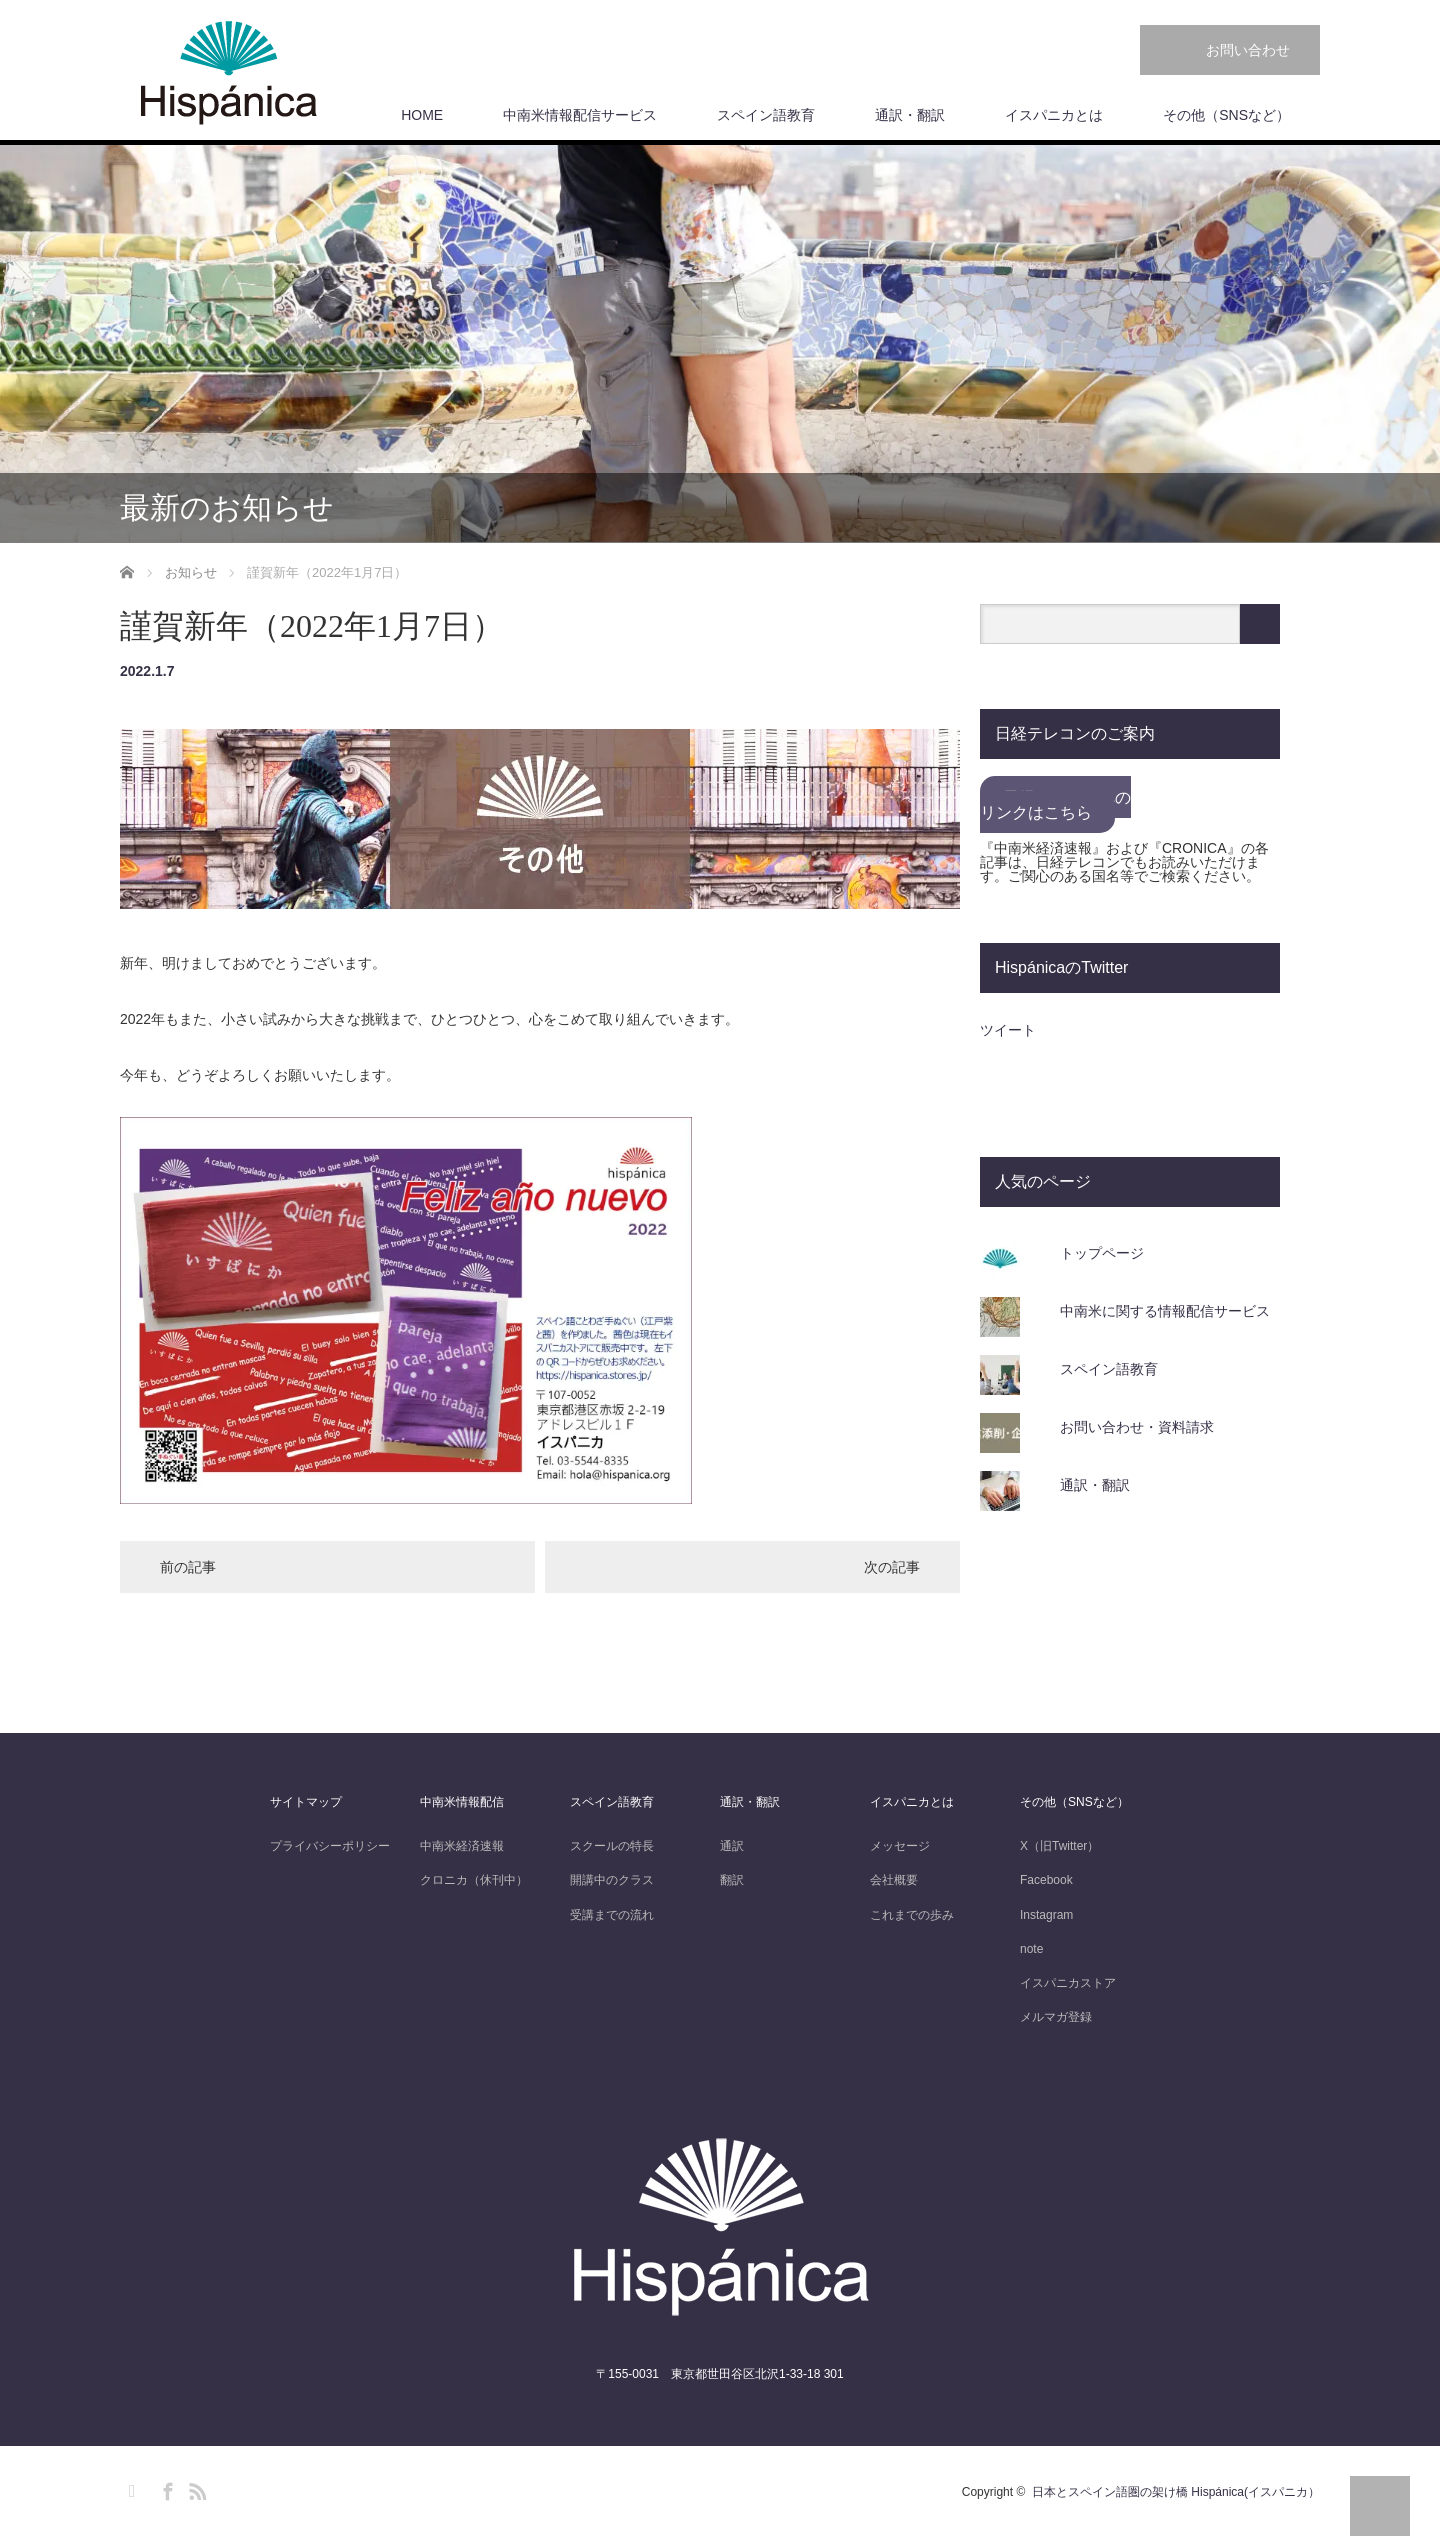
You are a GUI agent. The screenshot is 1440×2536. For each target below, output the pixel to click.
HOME (422, 115)
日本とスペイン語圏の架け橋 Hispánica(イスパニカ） (1176, 2492)
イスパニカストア (1068, 1983)
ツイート (1008, 1030)
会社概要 (894, 1880)
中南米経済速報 (462, 1846)
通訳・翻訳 (910, 115)
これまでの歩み (912, 1915)
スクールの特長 (612, 1846)
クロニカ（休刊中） (474, 1880)
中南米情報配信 (462, 1802)
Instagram (1046, 1915)
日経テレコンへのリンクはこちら (1055, 804)
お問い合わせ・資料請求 (1137, 1427)
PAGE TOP (1380, 2506)
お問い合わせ (1248, 50)
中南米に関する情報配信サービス (1165, 1311)
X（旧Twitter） (1059, 1846)
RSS (195, 2488)
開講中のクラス (612, 1880)
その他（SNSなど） (1226, 115)
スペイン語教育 (766, 115)
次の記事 (892, 1567)
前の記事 (188, 1567)
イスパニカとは (1054, 115)
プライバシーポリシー (330, 1846)
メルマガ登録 (1056, 2017)
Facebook (1046, 1880)
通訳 (732, 1846)
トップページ (1102, 1253)
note (1031, 1949)
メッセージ (900, 1846)
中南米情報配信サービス (580, 115)
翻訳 (732, 1880)
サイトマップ (306, 1802)
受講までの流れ (612, 1915)
